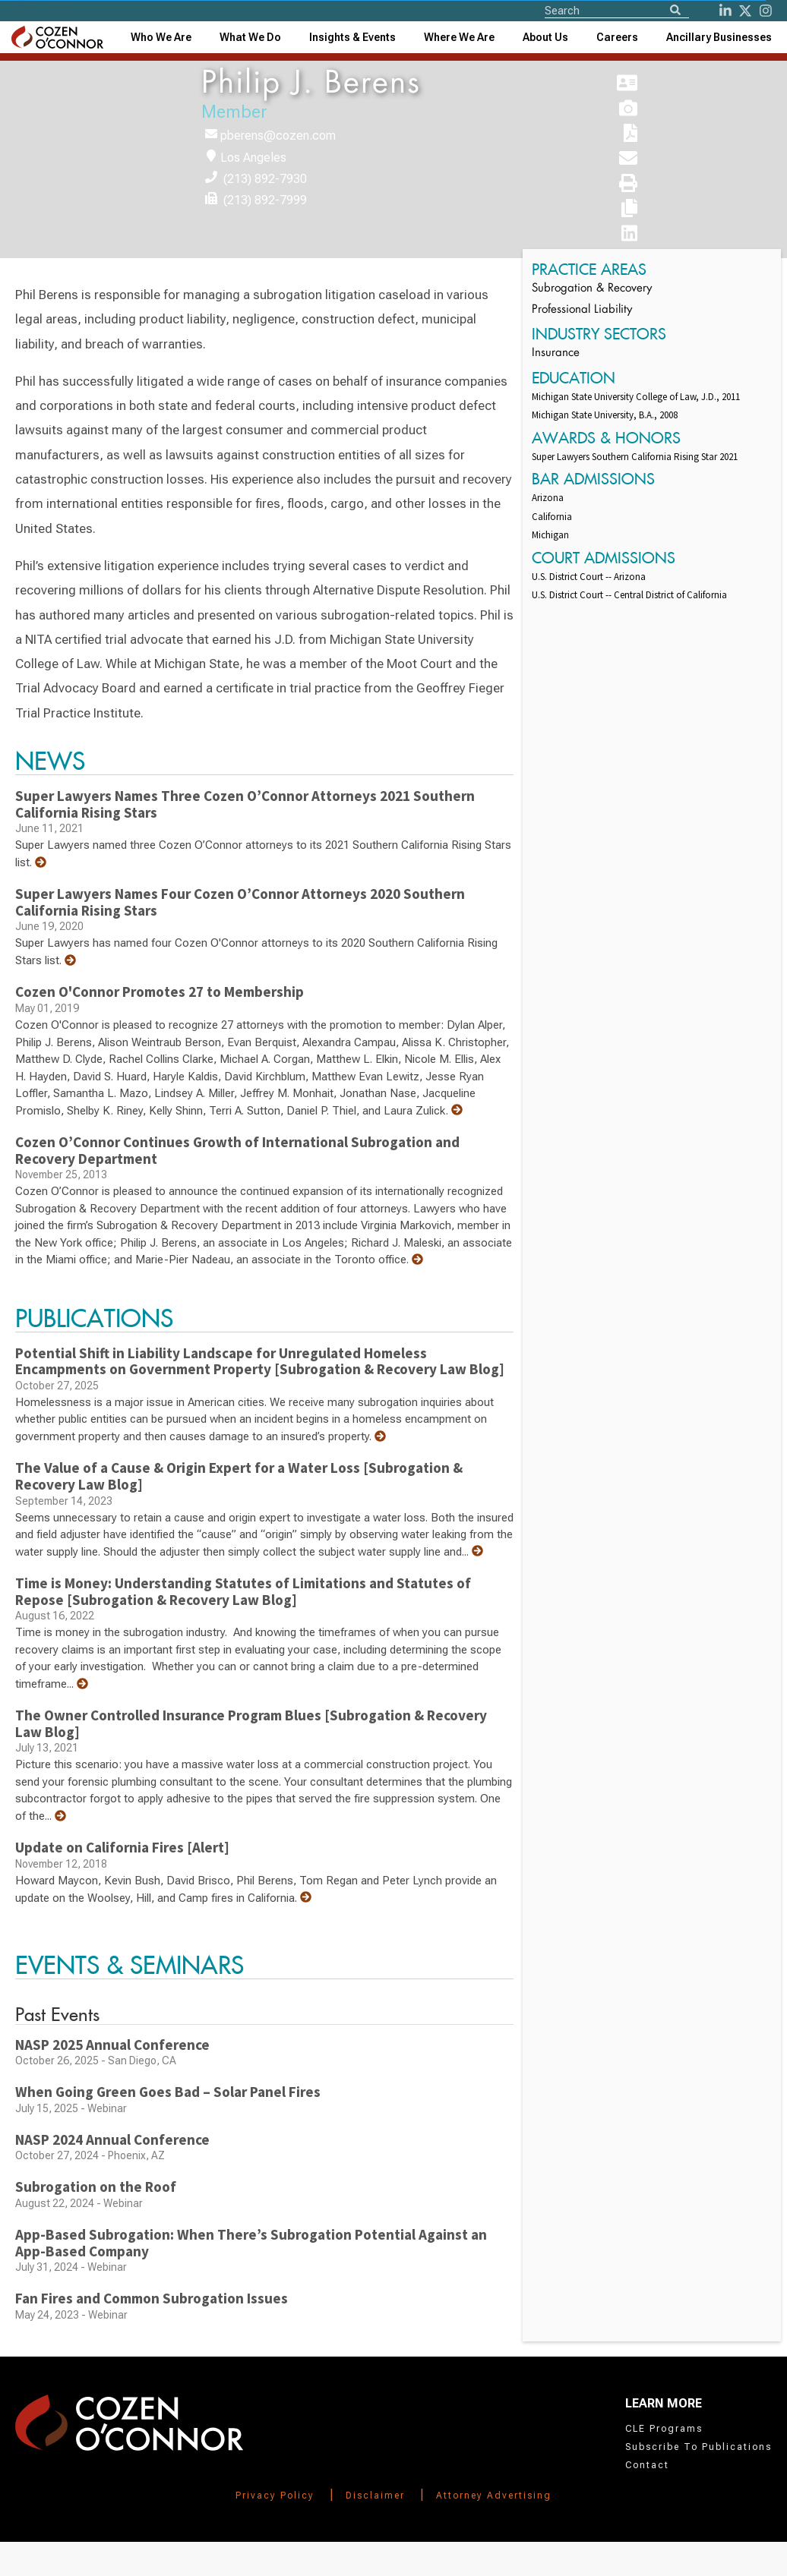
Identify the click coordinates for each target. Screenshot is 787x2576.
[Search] (675, 11)
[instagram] (766, 10)
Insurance (556, 353)
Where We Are (459, 37)
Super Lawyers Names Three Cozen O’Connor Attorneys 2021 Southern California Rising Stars (245, 804)
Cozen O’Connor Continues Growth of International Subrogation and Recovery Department (237, 1150)
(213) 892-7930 (265, 179)
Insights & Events (352, 37)
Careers (617, 37)
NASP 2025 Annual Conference (112, 2044)
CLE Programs (664, 2428)
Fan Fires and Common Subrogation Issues (151, 2298)
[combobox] (352, 37)
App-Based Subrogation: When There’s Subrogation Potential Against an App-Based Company (251, 2242)
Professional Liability (582, 310)
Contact (647, 2465)
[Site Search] (617, 10)
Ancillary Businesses (719, 37)
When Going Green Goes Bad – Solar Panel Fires (168, 2092)
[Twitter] (745, 10)
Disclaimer (375, 2495)
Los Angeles (253, 157)
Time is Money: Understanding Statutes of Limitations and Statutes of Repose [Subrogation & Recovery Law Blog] (243, 1591)
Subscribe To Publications (698, 2447)
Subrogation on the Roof (95, 2186)
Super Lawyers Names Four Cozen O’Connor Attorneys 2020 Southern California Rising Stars (240, 901)
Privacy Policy (274, 2495)
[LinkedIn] (725, 10)
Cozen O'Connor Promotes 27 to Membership (159, 991)
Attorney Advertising (494, 2495)
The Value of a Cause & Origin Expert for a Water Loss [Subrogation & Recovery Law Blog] (239, 1475)
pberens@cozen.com (278, 135)
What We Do (250, 37)
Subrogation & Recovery (592, 289)
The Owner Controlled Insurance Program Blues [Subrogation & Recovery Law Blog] (251, 1723)
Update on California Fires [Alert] (122, 1847)
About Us (545, 37)
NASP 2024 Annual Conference (112, 2139)
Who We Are (161, 37)
